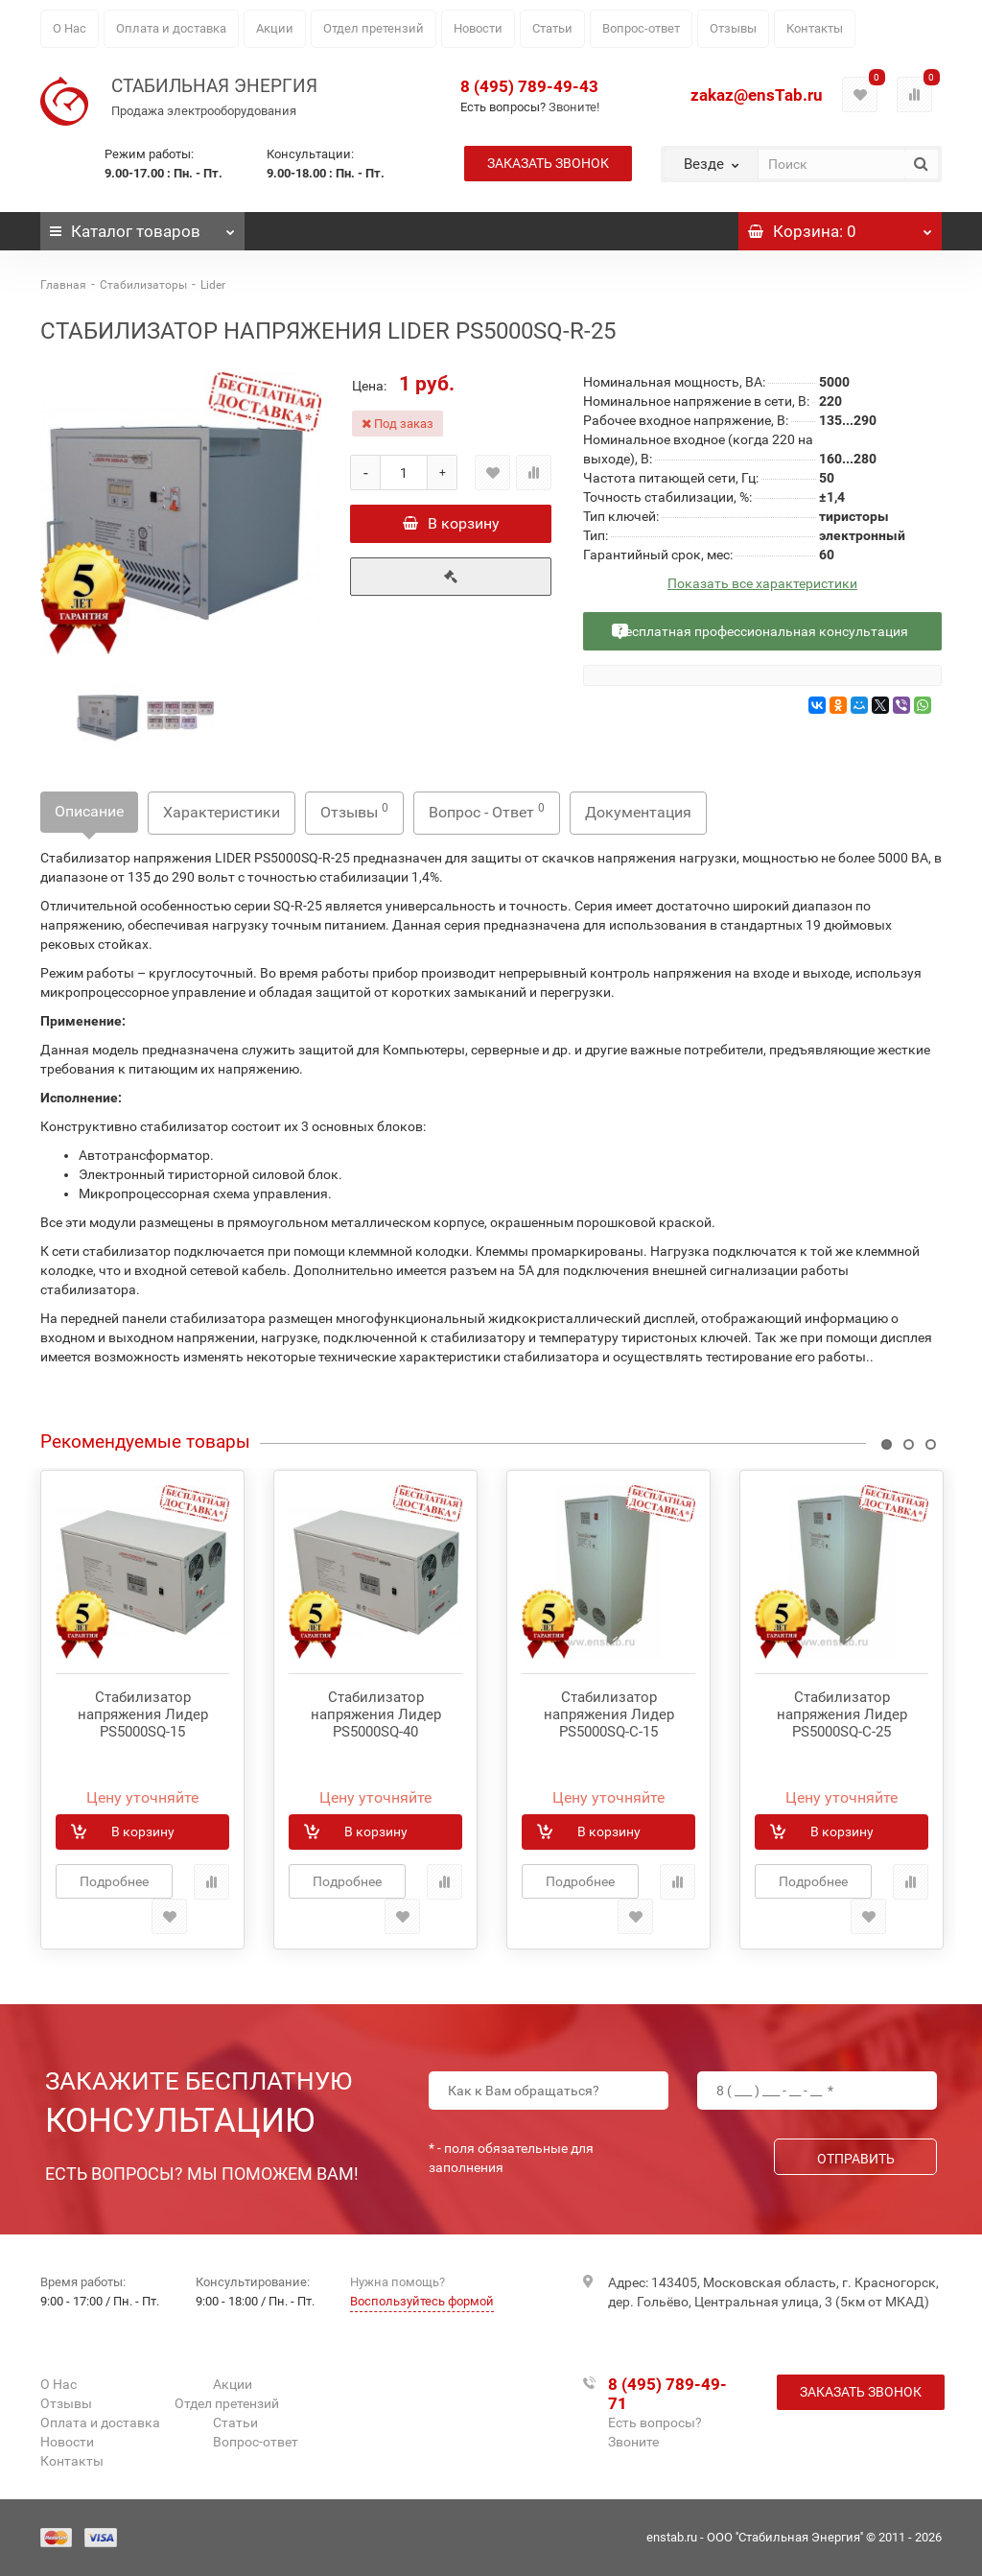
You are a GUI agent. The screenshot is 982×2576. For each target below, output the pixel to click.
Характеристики (221, 812)
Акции (274, 28)
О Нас (69, 28)
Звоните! (574, 107)
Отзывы (733, 28)
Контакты (814, 28)
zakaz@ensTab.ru (756, 95)
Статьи (552, 28)
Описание (89, 811)
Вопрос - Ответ (487, 811)
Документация (638, 812)
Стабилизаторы (143, 285)
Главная (63, 285)
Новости (478, 28)
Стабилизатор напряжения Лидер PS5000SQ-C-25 (842, 1714)
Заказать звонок (548, 163)
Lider (212, 285)
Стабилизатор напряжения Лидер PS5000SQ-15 (143, 1714)
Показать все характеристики (762, 584)
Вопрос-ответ (641, 28)
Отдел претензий (373, 28)
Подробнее (114, 1881)
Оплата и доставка (171, 28)
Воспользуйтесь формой (422, 2301)
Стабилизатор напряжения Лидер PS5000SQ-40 (376, 1714)
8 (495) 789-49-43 (529, 86)
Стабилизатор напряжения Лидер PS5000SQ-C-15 (609, 1714)
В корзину (451, 523)
